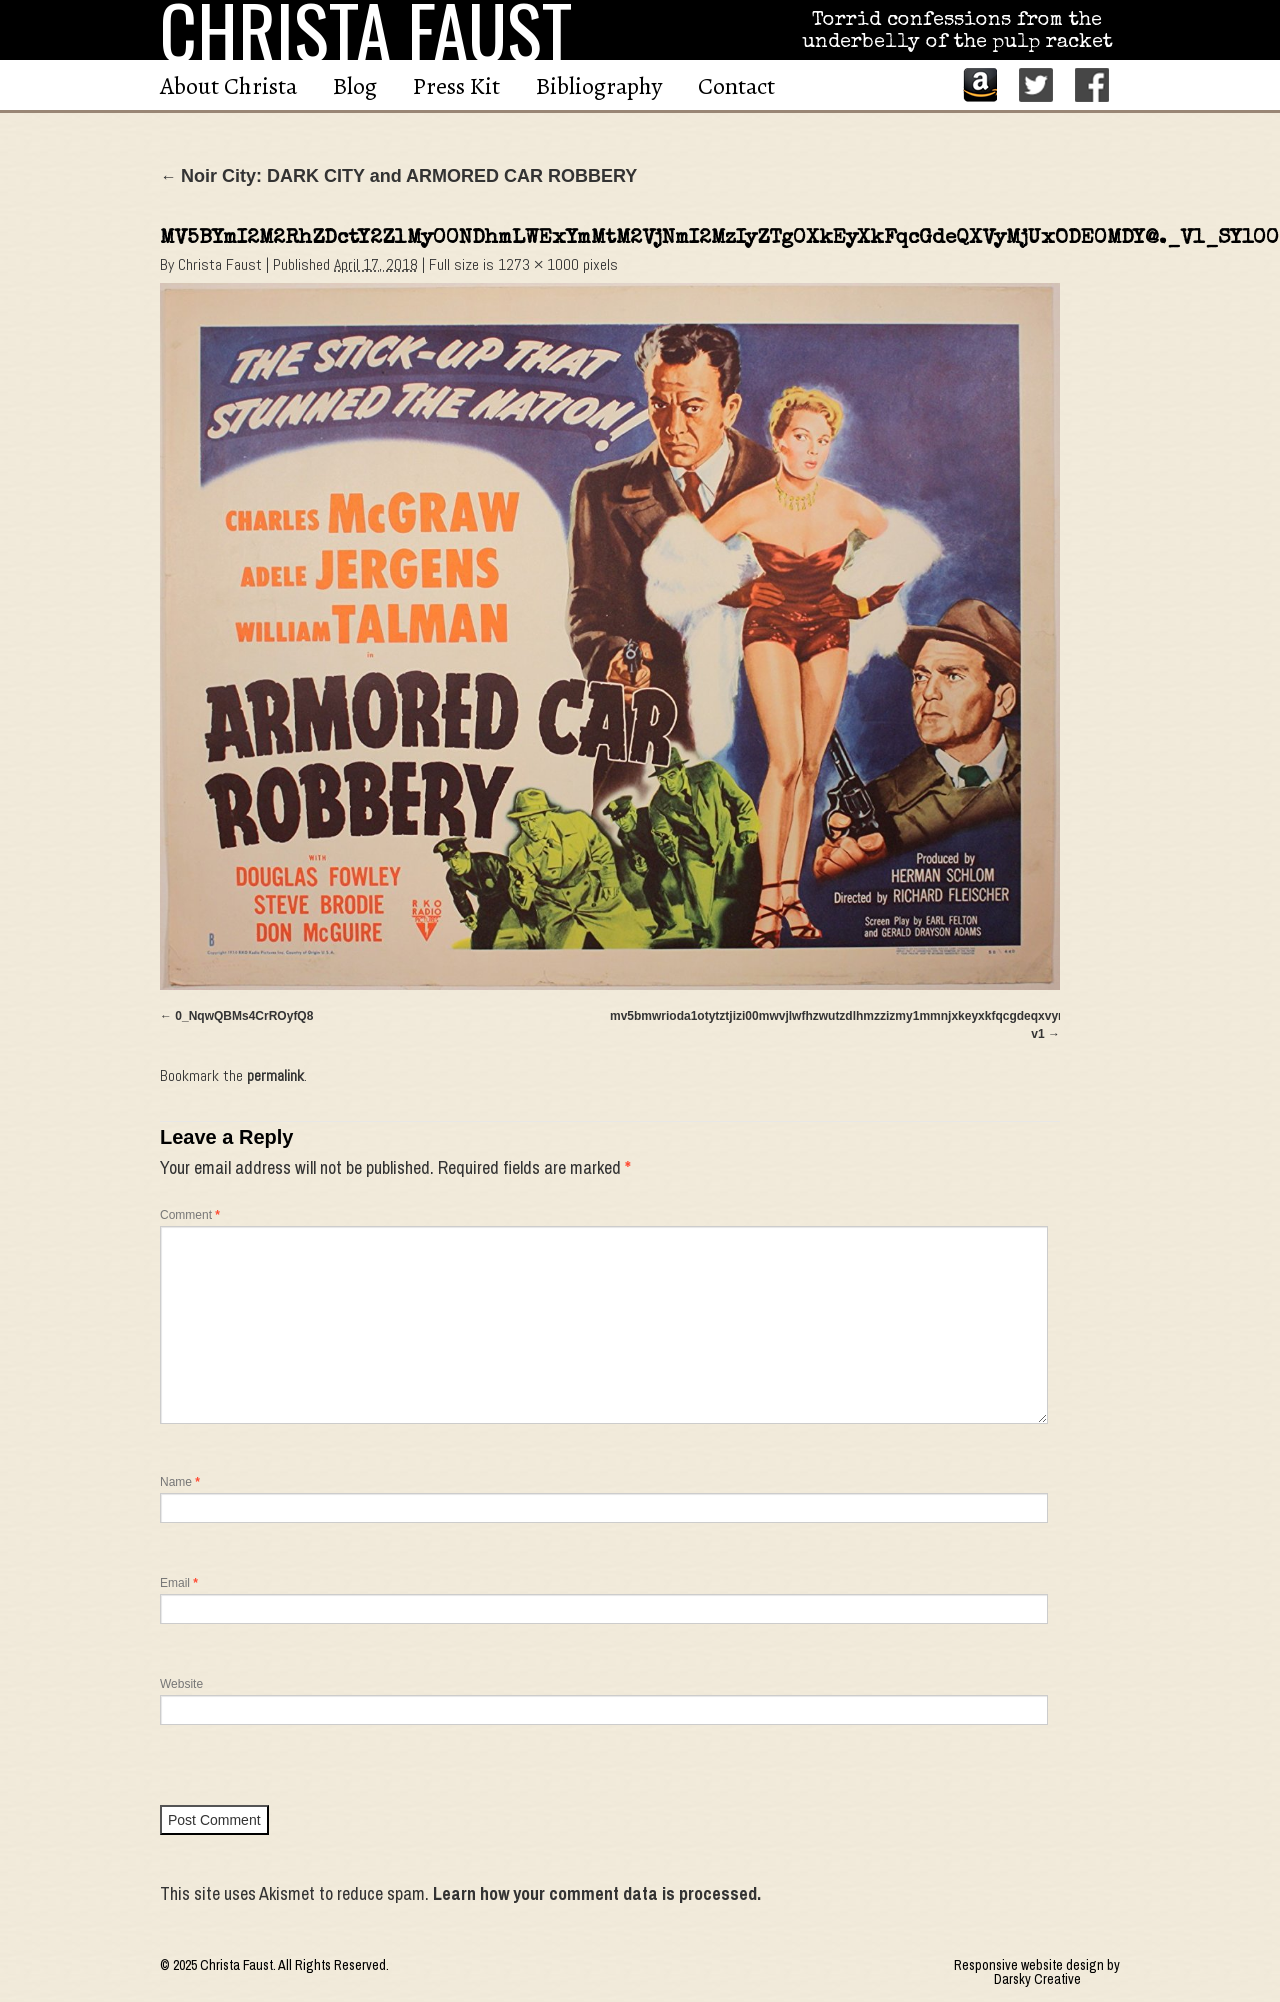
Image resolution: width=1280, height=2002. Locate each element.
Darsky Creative (1037, 1979)
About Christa (228, 86)
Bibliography (599, 86)
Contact (736, 86)
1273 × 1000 (538, 264)
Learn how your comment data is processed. (597, 1893)
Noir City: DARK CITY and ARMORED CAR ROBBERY (398, 176)
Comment (190, 1215)
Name (180, 1482)
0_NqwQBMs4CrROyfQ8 (244, 1016)
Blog (355, 86)
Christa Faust (220, 264)
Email (179, 1583)
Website (181, 1684)
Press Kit (456, 86)
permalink (275, 1075)
